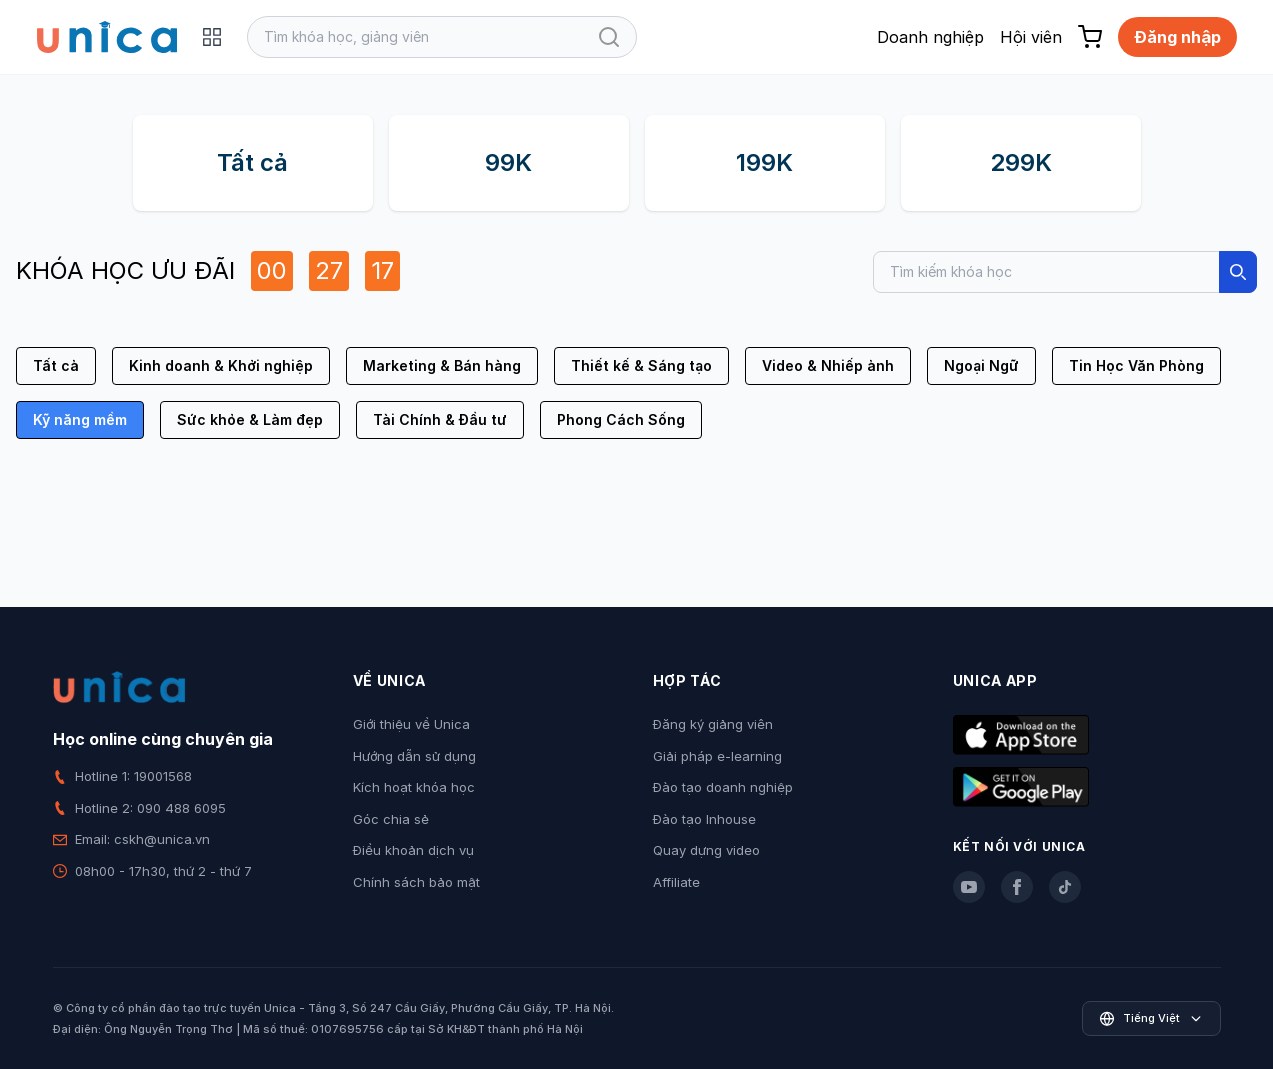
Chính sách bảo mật (416, 882)
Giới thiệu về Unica (411, 724)
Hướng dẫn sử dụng (414, 756)
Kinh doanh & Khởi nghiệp (221, 365)
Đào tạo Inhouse (704, 819)
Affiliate (676, 882)
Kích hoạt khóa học (414, 787)
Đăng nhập (1177, 37)
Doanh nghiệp (930, 37)
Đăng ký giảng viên (713, 724)
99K (508, 162)
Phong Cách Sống (621, 419)
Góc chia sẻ (391, 819)
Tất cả (252, 162)
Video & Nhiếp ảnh (828, 365)
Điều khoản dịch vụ (413, 850)
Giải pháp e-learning (717, 756)
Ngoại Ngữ (981, 365)
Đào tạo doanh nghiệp (723, 787)
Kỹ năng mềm (80, 419)
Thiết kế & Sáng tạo (641, 365)
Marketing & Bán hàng (442, 365)
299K (1021, 162)
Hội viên (1031, 37)
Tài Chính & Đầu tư (440, 419)
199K (764, 162)
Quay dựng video (706, 850)
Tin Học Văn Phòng (1136, 365)
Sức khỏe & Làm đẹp (250, 419)
